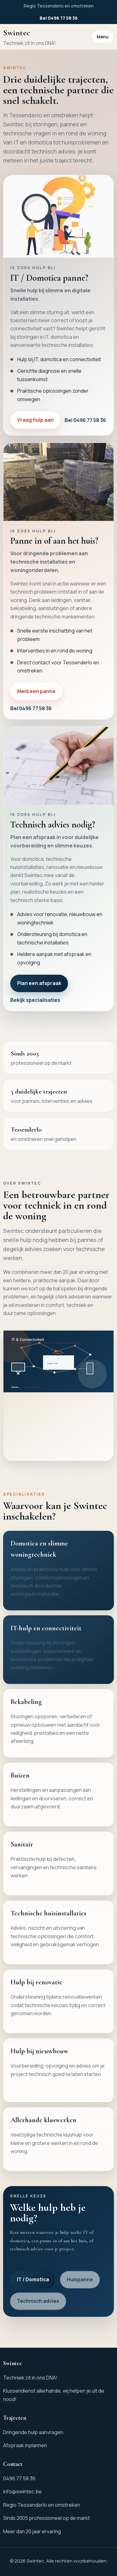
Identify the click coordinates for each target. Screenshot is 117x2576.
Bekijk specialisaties (35, 1000)
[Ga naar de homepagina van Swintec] (29, 36)
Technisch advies (38, 2300)
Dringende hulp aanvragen (33, 2432)
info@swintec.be (22, 2491)
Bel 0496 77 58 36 (59, 18)
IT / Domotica (33, 2279)
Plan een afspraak (39, 983)
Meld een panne (36, 691)
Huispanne (80, 2279)
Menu (103, 37)
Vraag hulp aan (35, 419)
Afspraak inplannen (25, 2445)
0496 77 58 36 (19, 2478)
